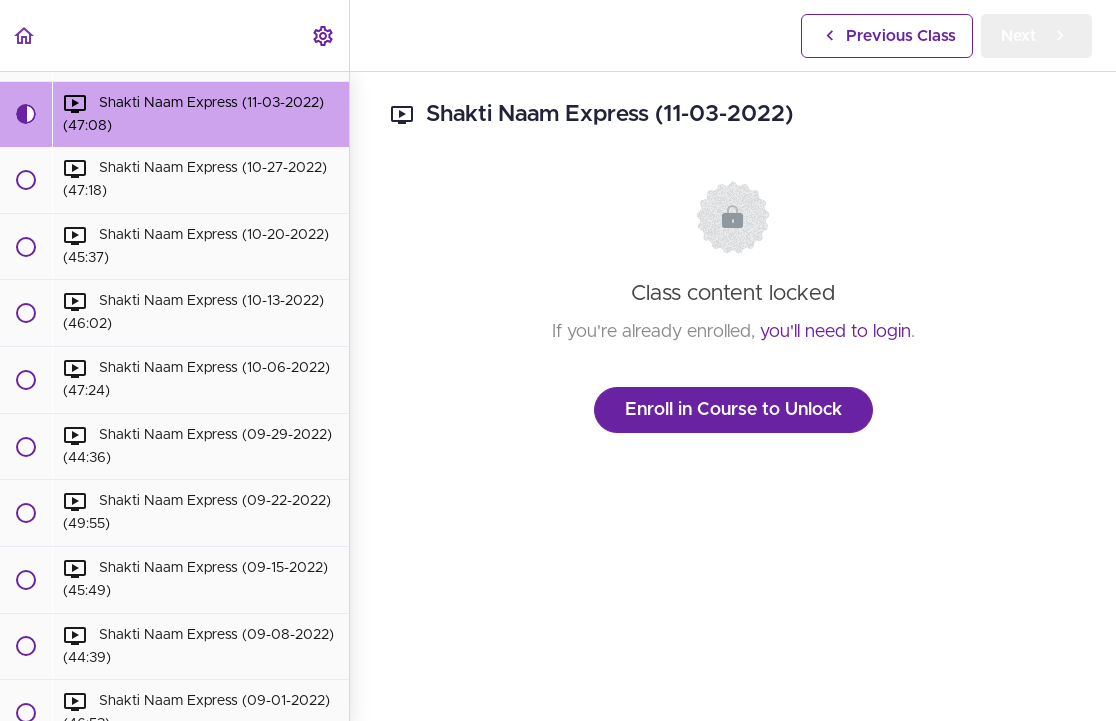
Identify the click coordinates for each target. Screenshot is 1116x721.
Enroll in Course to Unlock (733, 410)
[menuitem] (324, 35)
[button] (25, 35)
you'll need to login (835, 332)
